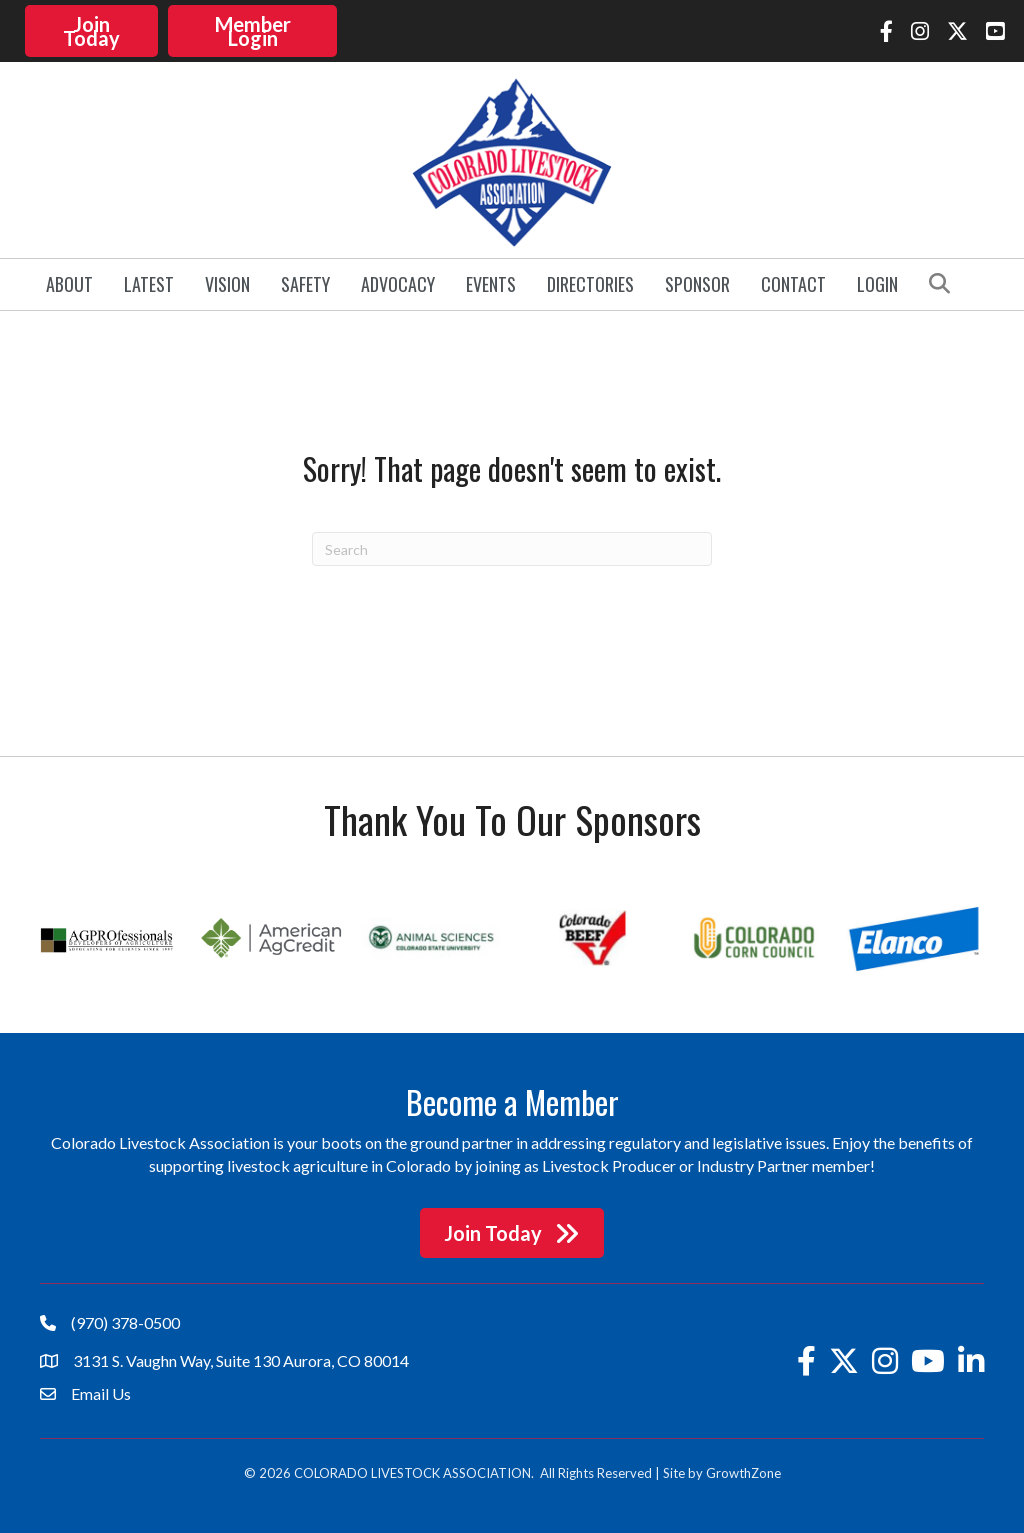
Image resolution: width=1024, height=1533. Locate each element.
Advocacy (398, 284)
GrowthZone (743, 1473)
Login (877, 284)
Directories (590, 284)
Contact (793, 284)
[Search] (512, 549)
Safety (305, 284)
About (69, 284)
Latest (149, 284)
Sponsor (697, 284)
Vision (227, 284)
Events (491, 284)
